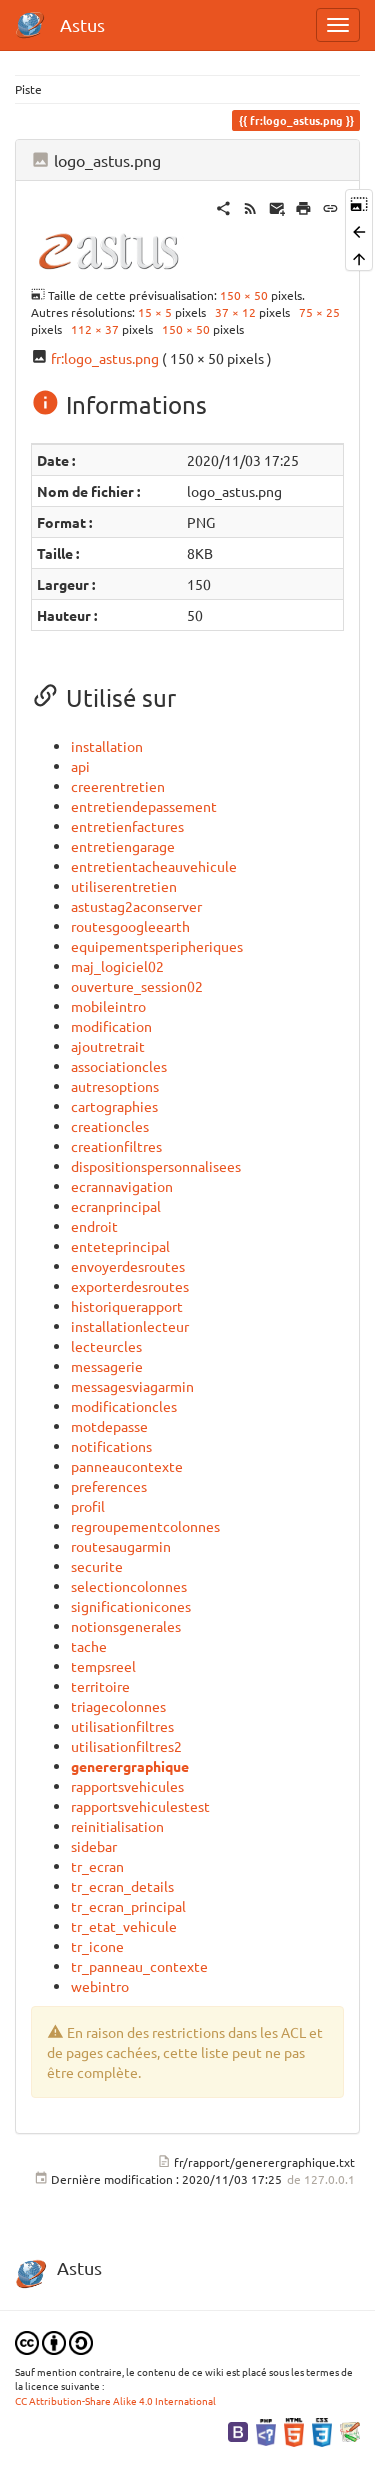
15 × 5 (155, 312)
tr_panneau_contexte (139, 1966)
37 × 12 (235, 312)
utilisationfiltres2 (126, 1746)
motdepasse (109, 1426)
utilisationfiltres (122, 1726)
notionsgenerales (126, 1626)
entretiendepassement (144, 806)
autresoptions (115, 1086)
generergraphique (130, 1766)
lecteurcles (106, 1346)
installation (107, 746)
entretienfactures (127, 826)
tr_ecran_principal (128, 1906)
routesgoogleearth (130, 926)
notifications (111, 1446)
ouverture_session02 (137, 986)
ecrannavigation (122, 1186)
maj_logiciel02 (117, 966)
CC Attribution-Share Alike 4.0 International (115, 2400)
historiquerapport (127, 1306)
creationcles (110, 1126)
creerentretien (118, 786)
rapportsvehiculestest (140, 1806)
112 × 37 (95, 329)
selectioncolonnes (129, 1586)
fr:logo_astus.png (105, 358)
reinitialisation (117, 1826)
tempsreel (103, 1666)
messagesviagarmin (132, 1386)
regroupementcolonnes (145, 1526)
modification (111, 1026)
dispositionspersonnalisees (156, 1166)
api (80, 766)
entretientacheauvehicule (154, 866)
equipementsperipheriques (157, 946)
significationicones (131, 1606)
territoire (100, 1686)
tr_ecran (97, 1866)
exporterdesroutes (130, 1286)
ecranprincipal (116, 1206)
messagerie (107, 1366)
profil (88, 1506)
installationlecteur (130, 1326)
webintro (100, 1986)
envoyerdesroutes (128, 1266)
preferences (109, 1486)
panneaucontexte (127, 1466)
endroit (94, 1226)
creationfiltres (116, 1146)
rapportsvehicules (127, 1786)
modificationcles (124, 1406)
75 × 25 (319, 312)
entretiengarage (123, 846)
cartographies (114, 1106)
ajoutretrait (108, 1046)
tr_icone (97, 1946)
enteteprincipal (120, 1246)
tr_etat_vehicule (124, 1926)
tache (89, 1646)
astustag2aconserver (136, 906)
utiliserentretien (124, 886)
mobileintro (108, 1006)
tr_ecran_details (122, 1886)
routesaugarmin (121, 1546)
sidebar (94, 1846)
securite (97, 1566)
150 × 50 (244, 295)
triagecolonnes (118, 1706)
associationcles (119, 1066)
